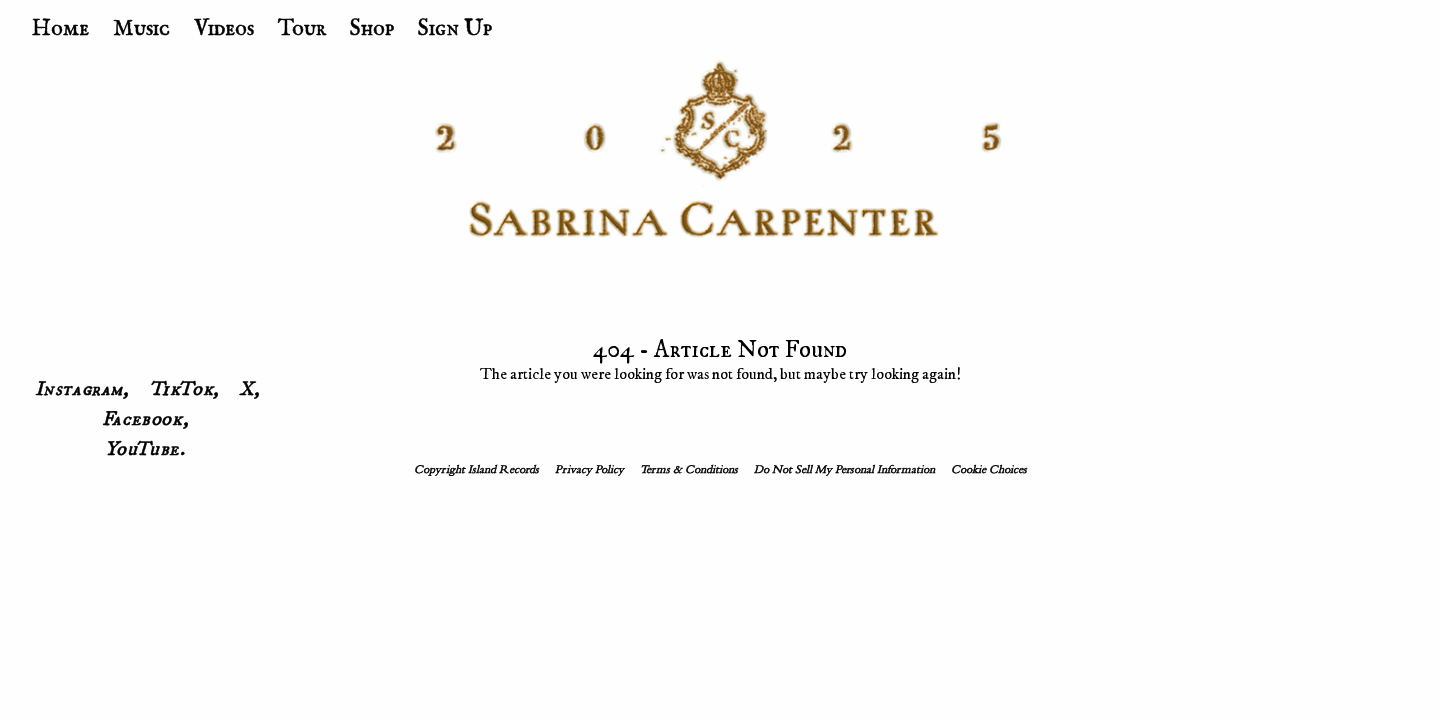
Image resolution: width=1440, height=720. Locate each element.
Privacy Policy (589, 470)
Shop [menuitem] (372, 29)
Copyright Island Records (476, 470)
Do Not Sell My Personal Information (844, 470)
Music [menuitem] (141, 29)
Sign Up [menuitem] (455, 29)
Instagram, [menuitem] (82, 390)
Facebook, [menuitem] (145, 420)
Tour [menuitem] (302, 29)
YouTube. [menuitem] (145, 450)
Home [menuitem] (60, 29)
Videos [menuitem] (224, 29)
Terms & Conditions (689, 470)
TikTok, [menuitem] (184, 390)
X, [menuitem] (249, 390)
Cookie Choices (989, 470)
